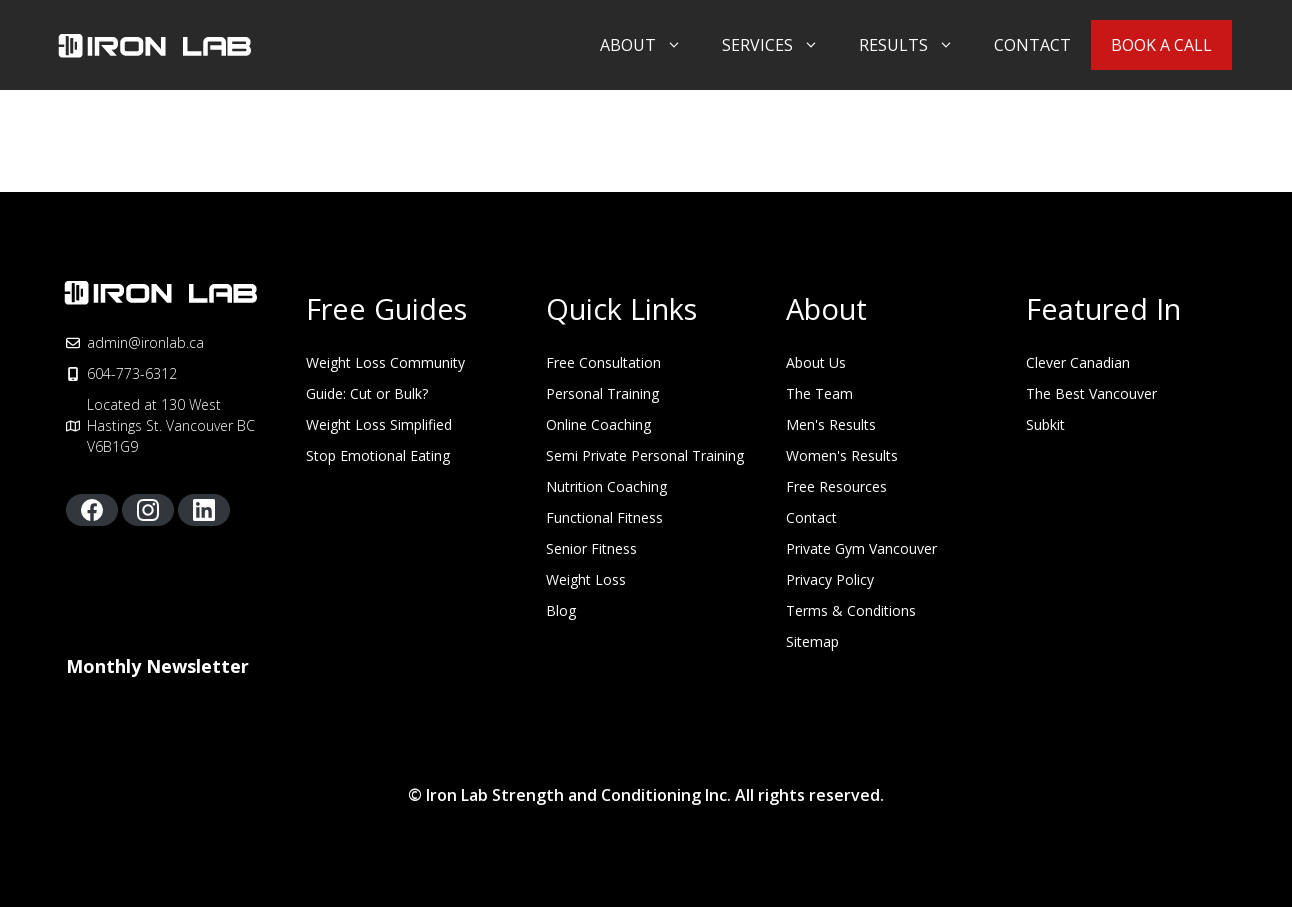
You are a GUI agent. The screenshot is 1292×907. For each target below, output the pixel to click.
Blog (561, 610)
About (651, 45)
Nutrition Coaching (606, 486)
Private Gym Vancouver (861, 548)
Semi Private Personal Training (645, 455)
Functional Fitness (604, 517)
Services (780, 45)
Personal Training (602, 393)
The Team (819, 393)
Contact (1032, 45)
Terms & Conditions (851, 610)
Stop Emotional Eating (378, 455)
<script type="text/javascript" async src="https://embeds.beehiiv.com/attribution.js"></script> (216, 721)
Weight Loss (586, 579)
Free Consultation (603, 362)
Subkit (1045, 424)
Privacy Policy (830, 579)
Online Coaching (598, 424)
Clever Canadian (1078, 362)
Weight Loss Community (385, 362)
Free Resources (836, 486)
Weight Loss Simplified (379, 424)
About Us (816, 362)
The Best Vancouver (1091, 393)
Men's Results (831, 424)
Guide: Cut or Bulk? (367, 393)
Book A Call (1161, 45)
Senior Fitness (591, 548)
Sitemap (812, 641)
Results (916, 45)
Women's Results (842, 455)
